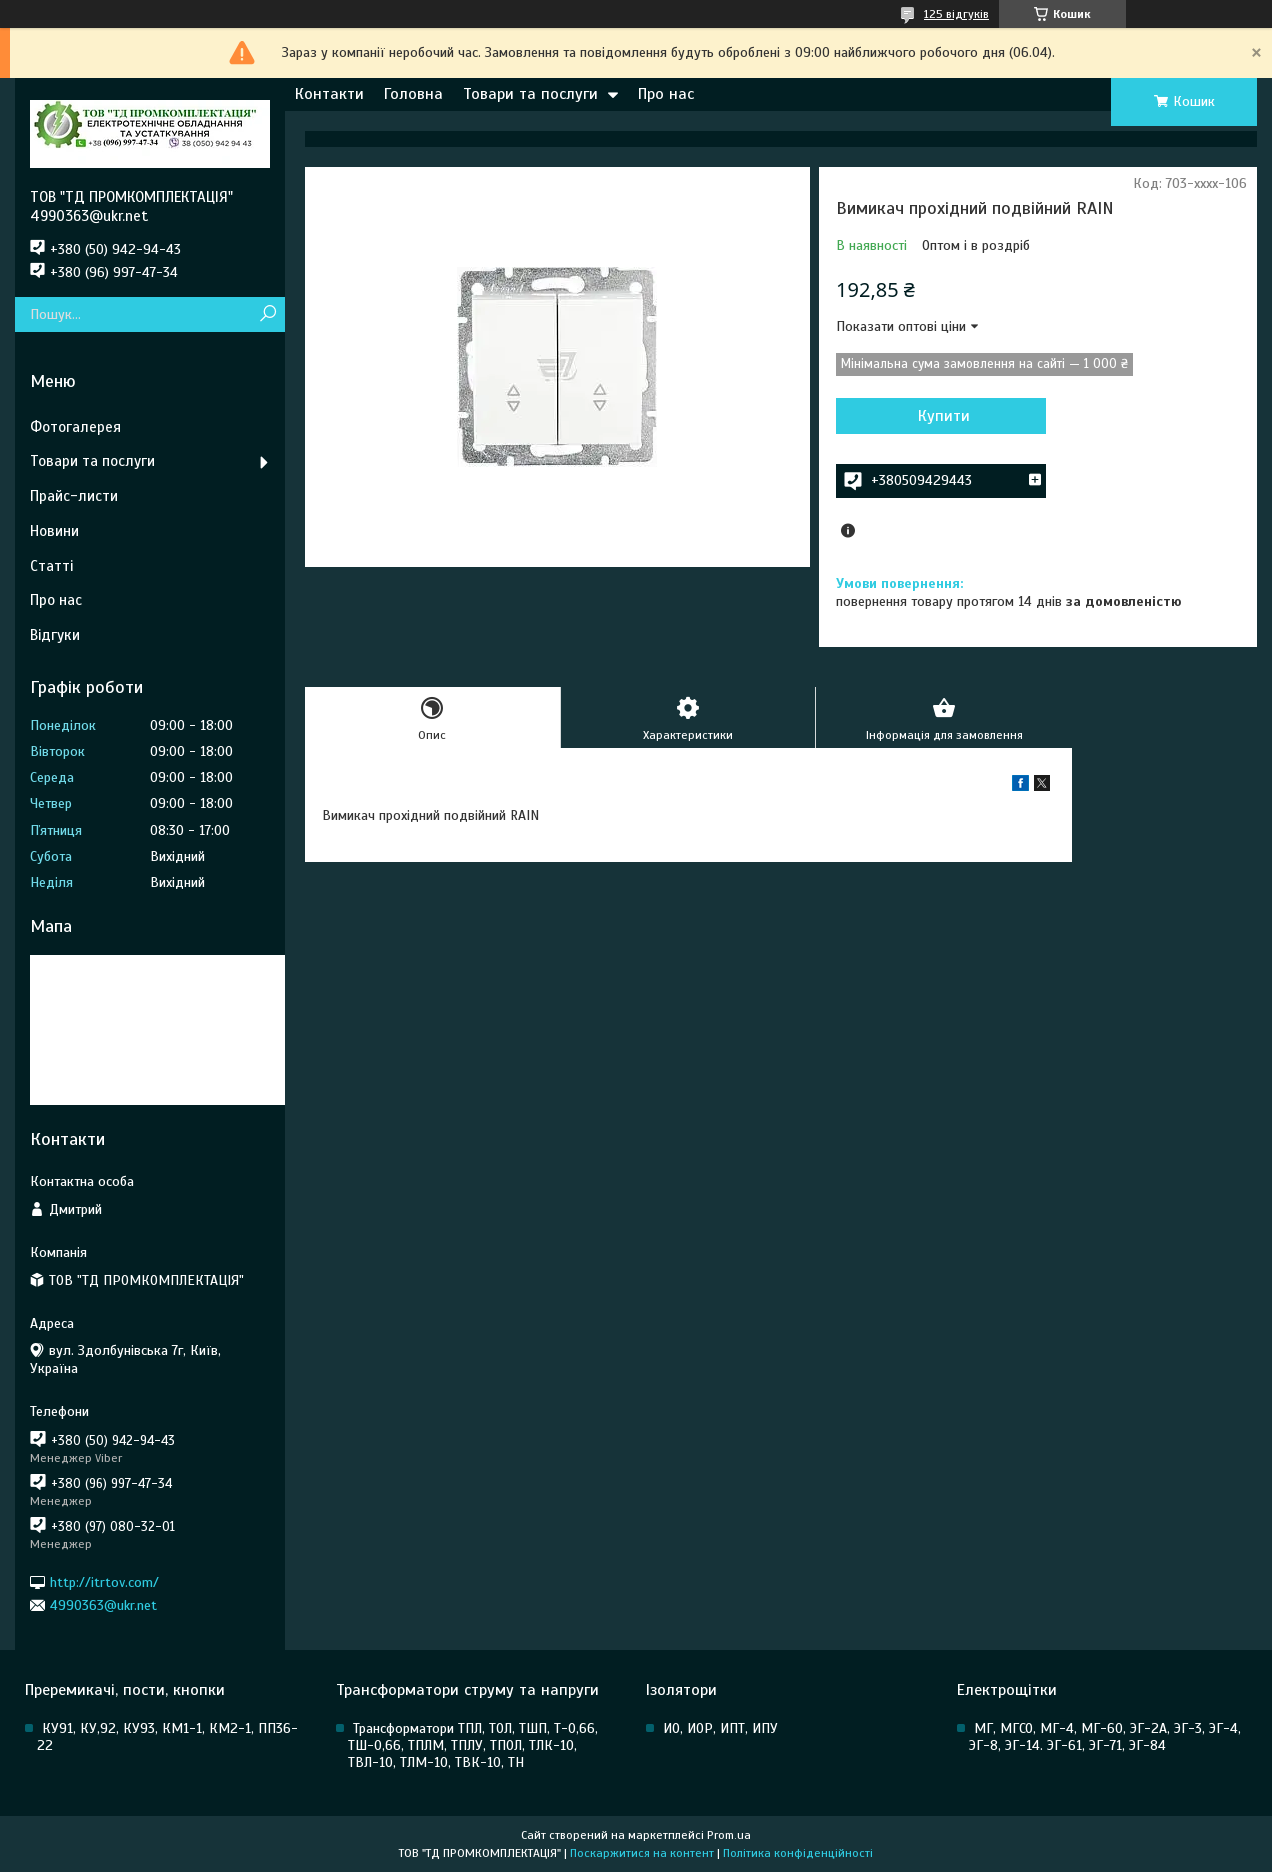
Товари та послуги (530, 94)
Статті (51, 566)
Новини (54, 531)
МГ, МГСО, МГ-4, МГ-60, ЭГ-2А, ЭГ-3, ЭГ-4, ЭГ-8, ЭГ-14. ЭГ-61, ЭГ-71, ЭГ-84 (1105, 1737)
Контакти (329, 94)
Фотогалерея (75, 427)
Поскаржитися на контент (642, 1853)
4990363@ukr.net (103, 1605)
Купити (944, 416)
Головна (413, 94)
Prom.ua (729, 1835)
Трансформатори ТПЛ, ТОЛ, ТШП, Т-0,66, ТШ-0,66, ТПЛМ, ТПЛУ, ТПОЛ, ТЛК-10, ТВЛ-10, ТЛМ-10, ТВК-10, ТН (473, 1745)
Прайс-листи (74, 496)
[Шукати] (267, 314)
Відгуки (55, 635)
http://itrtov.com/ (104, 1581)
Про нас (666, 94)
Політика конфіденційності (798, 1853)
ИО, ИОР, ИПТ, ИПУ (720, 1728)
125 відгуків (956, 14)
